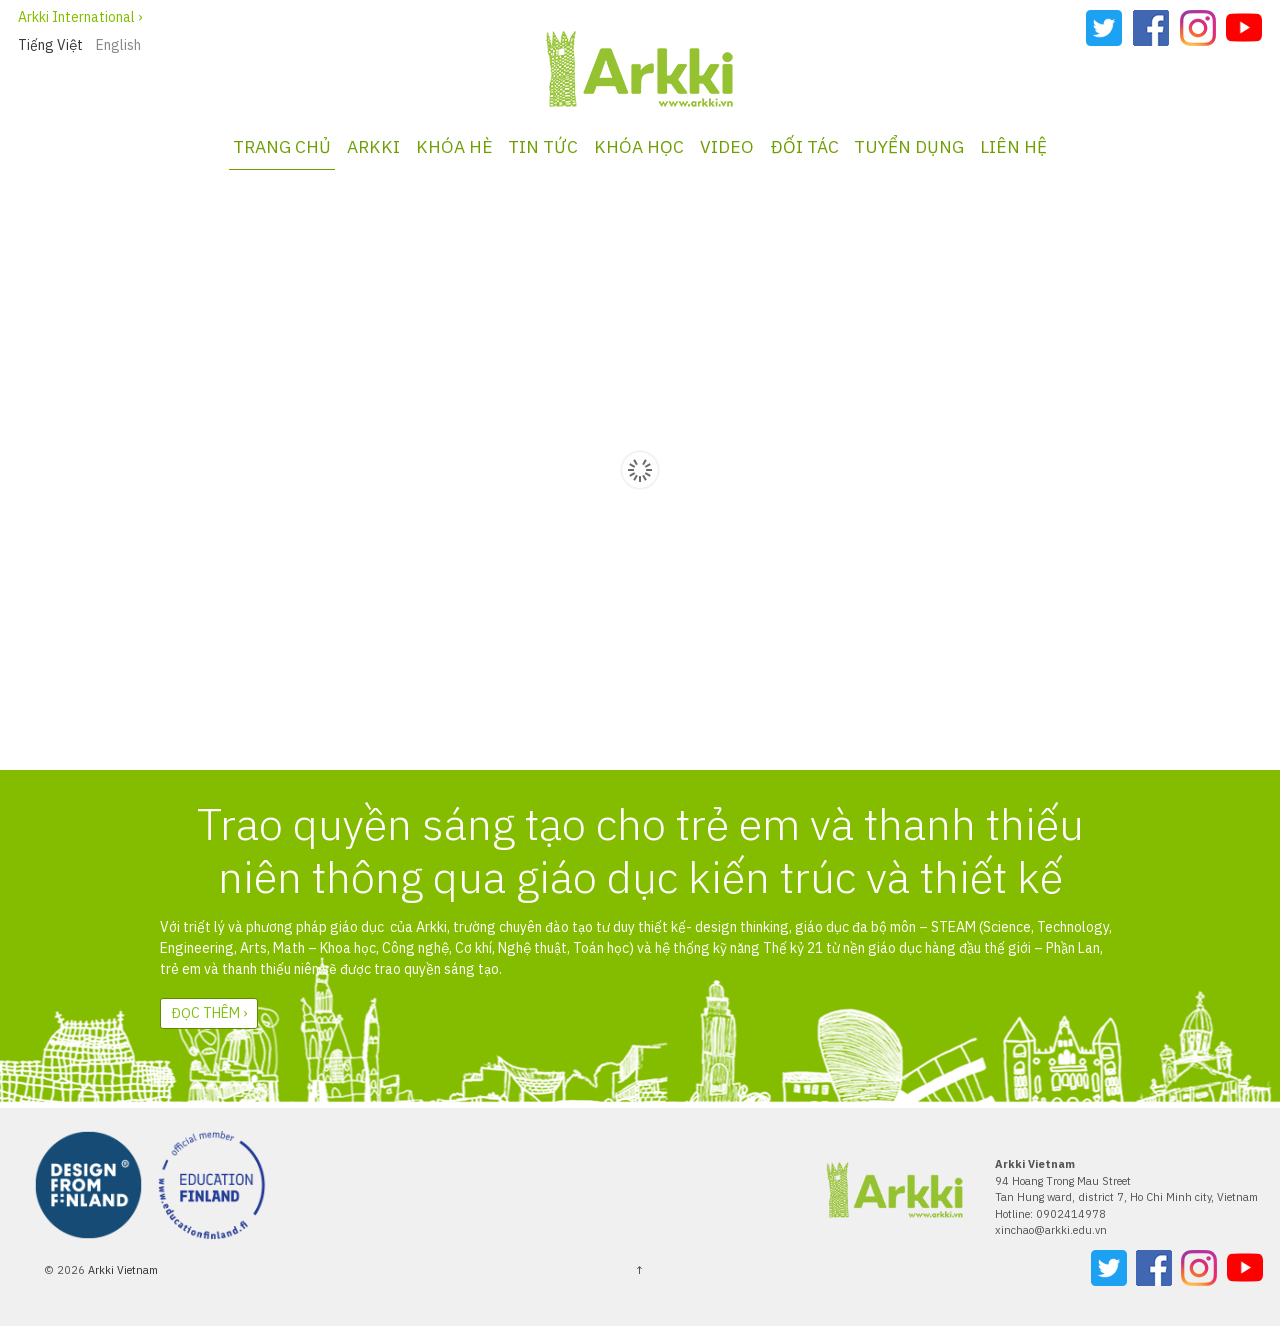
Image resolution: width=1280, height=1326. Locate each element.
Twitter (1104, 28)
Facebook (1151, 28)
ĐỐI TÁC (804, 146)
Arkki (373, 146)
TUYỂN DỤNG (909, 146)
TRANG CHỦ (282, 146)
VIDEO (727, 146)
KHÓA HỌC (639, 146)
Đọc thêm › (209, 1013)
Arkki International (76, 17)
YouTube (1244, 28)
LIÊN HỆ (1013, 146)
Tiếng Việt (50, 45)
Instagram (1198, 28)
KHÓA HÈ (454, 146)
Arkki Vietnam (121, 1270)
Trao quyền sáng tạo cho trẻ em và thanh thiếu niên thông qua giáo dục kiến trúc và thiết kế (640, 850)
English (118, 45)
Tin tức (543, 146)
